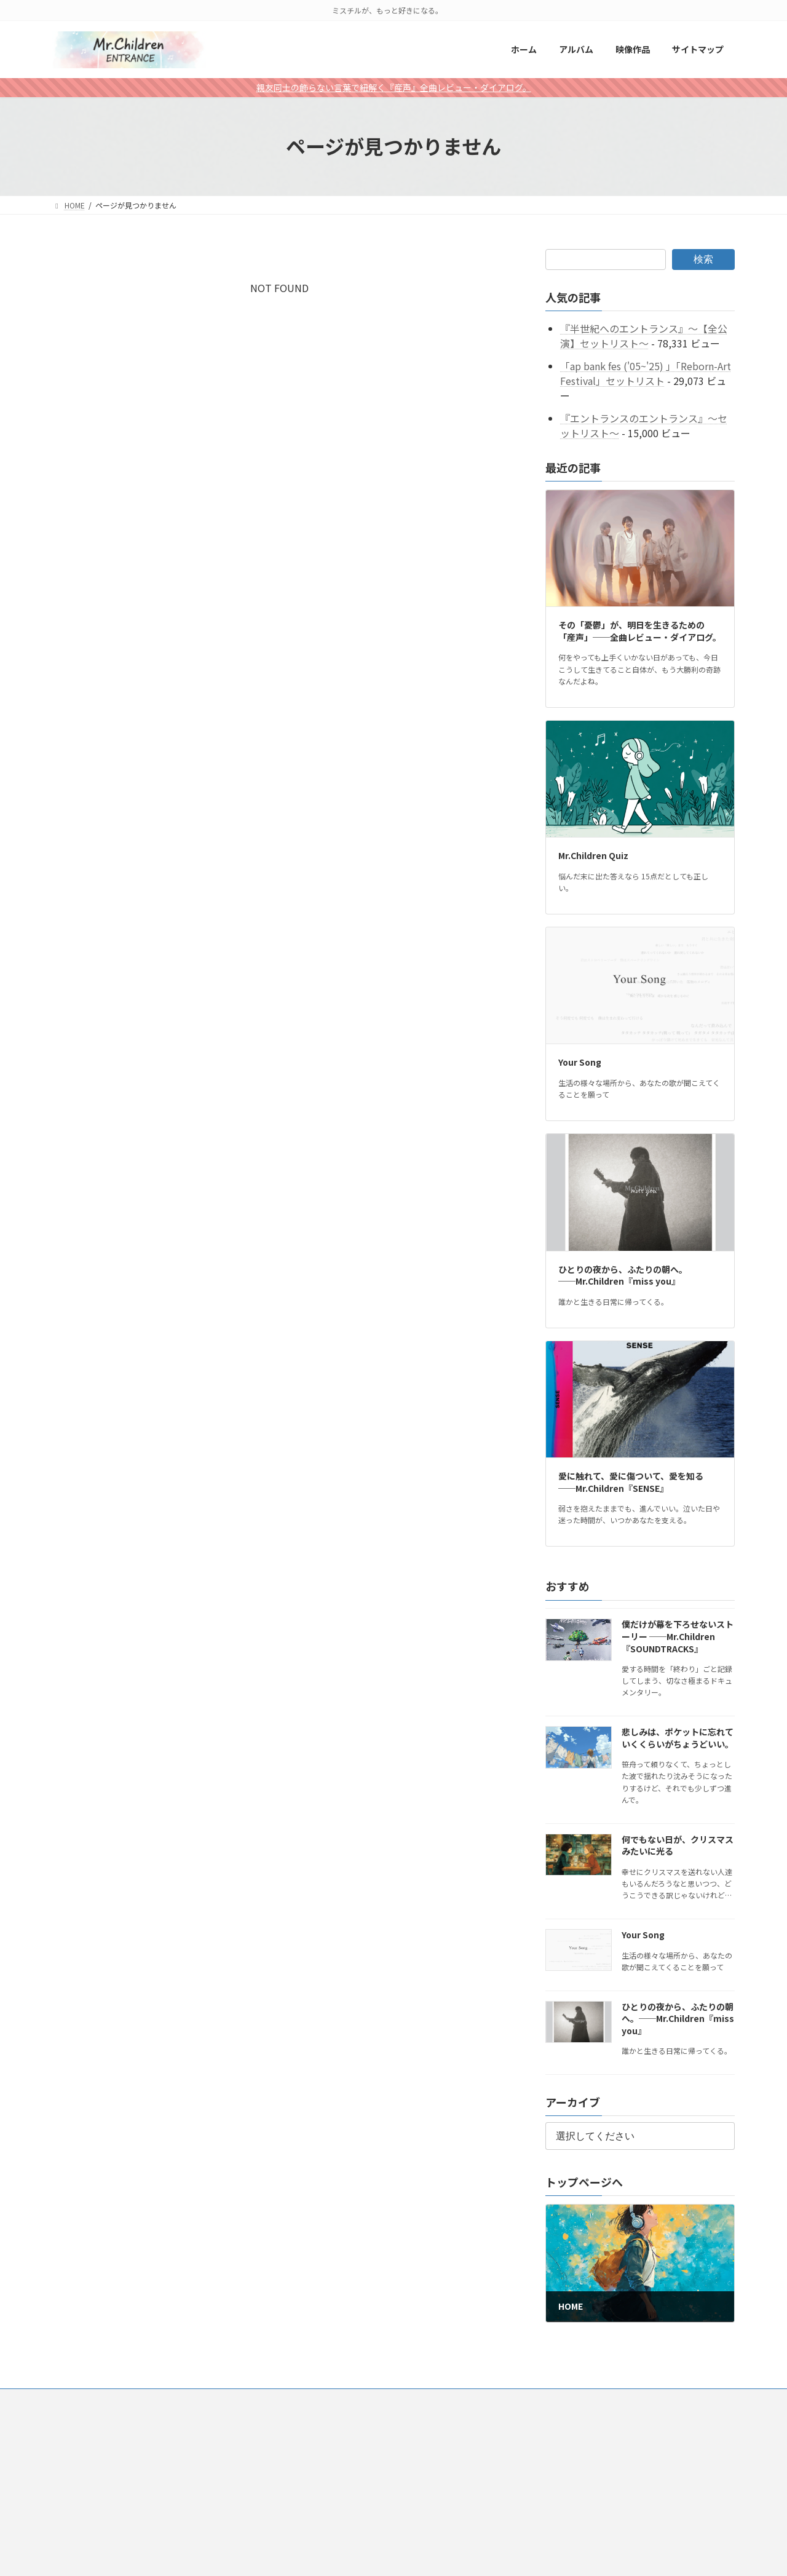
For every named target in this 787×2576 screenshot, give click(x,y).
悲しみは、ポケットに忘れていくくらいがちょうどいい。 (678, 1738)
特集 (340, 2400)
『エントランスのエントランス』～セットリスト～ (643, 425)
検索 (703, 258)
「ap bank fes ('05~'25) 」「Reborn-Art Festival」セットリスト (645, 373)
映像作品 (177, 2400)
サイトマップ (239, 2400)
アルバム (123, 2400)
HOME (74, 2400)
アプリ (297, 2400)
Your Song (579, 1062)
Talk (379, 2400)
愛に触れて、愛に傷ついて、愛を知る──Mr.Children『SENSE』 (630, 1482)
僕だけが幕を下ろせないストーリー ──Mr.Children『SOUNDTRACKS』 (678, 1636)
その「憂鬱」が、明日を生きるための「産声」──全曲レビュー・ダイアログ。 (639, 631)
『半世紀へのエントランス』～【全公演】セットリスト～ (643, 336)
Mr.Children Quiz (593, 855)
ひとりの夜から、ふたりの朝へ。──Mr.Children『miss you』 (622, 1274)
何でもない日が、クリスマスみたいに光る (678, 1845)
